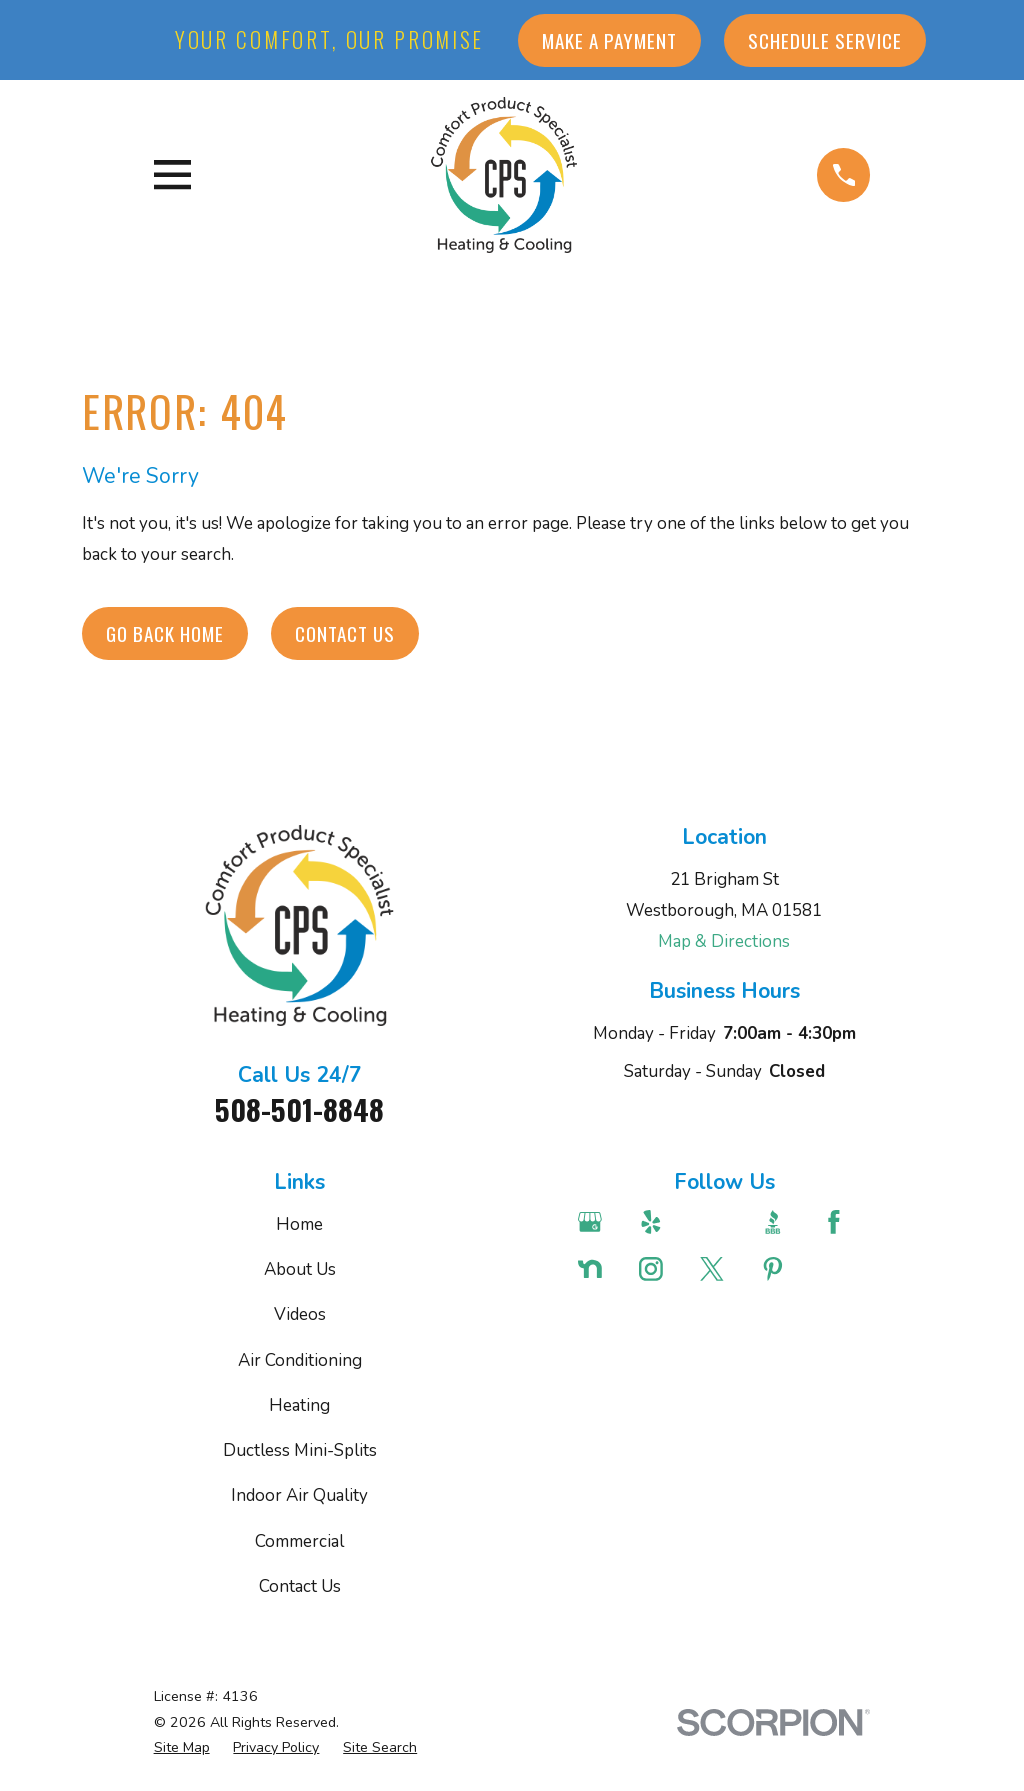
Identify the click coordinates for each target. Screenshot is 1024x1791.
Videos (300, 1314)
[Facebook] (841, 1222)
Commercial (299, 1541)
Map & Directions (724, 941)
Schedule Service (825, 40)
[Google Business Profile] (597, 1222)
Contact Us (345, 633)
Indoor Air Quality (299, 1495)
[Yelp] (658, 1222)
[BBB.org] (780, 1222)
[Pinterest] (780, 1269)
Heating (299, 1405)
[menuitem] (182, 1748)
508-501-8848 (299, 1109)
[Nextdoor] (597, 1269)
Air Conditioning (300, 1360)
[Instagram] (658, 1269)
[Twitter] (719, 1269)
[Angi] (719, 1222)
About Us (300, 1269)
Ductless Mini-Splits (300, 1450)
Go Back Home (165, 633)
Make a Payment (609, 40)
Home (299, 1224)
